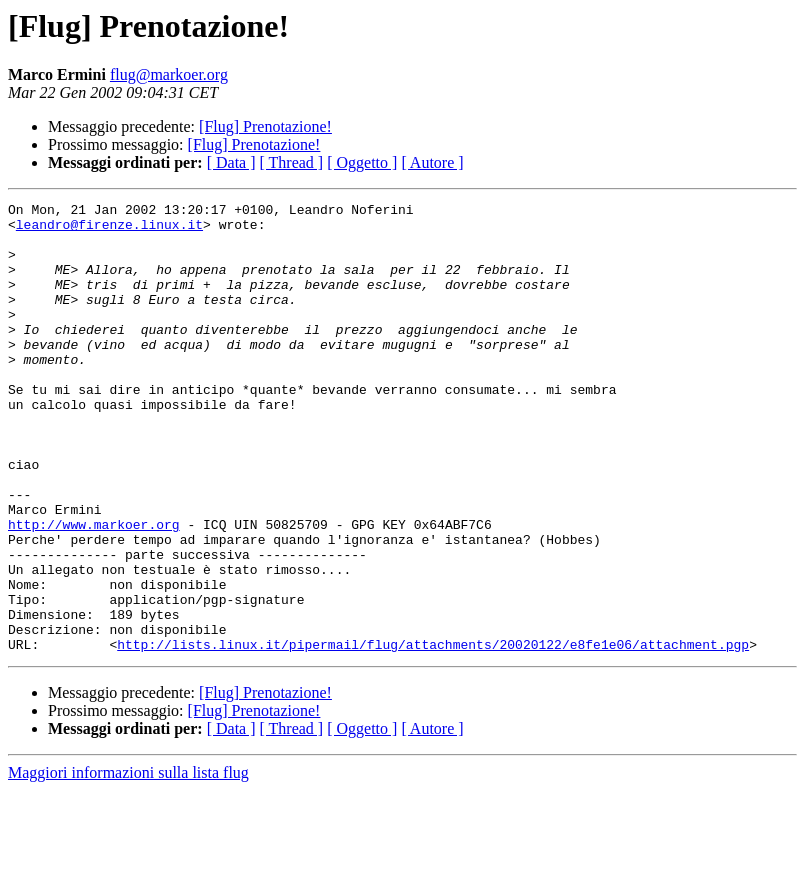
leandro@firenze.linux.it (109, 230)
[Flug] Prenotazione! (265, 126)
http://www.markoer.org (94, 590)
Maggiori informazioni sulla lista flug (128, 862)
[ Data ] (231, 162)
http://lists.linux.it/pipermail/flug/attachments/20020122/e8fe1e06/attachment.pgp (433, 734)
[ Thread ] (292, 162)
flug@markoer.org (169, 74)
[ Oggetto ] (362, 162)
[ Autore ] (432, 162)
